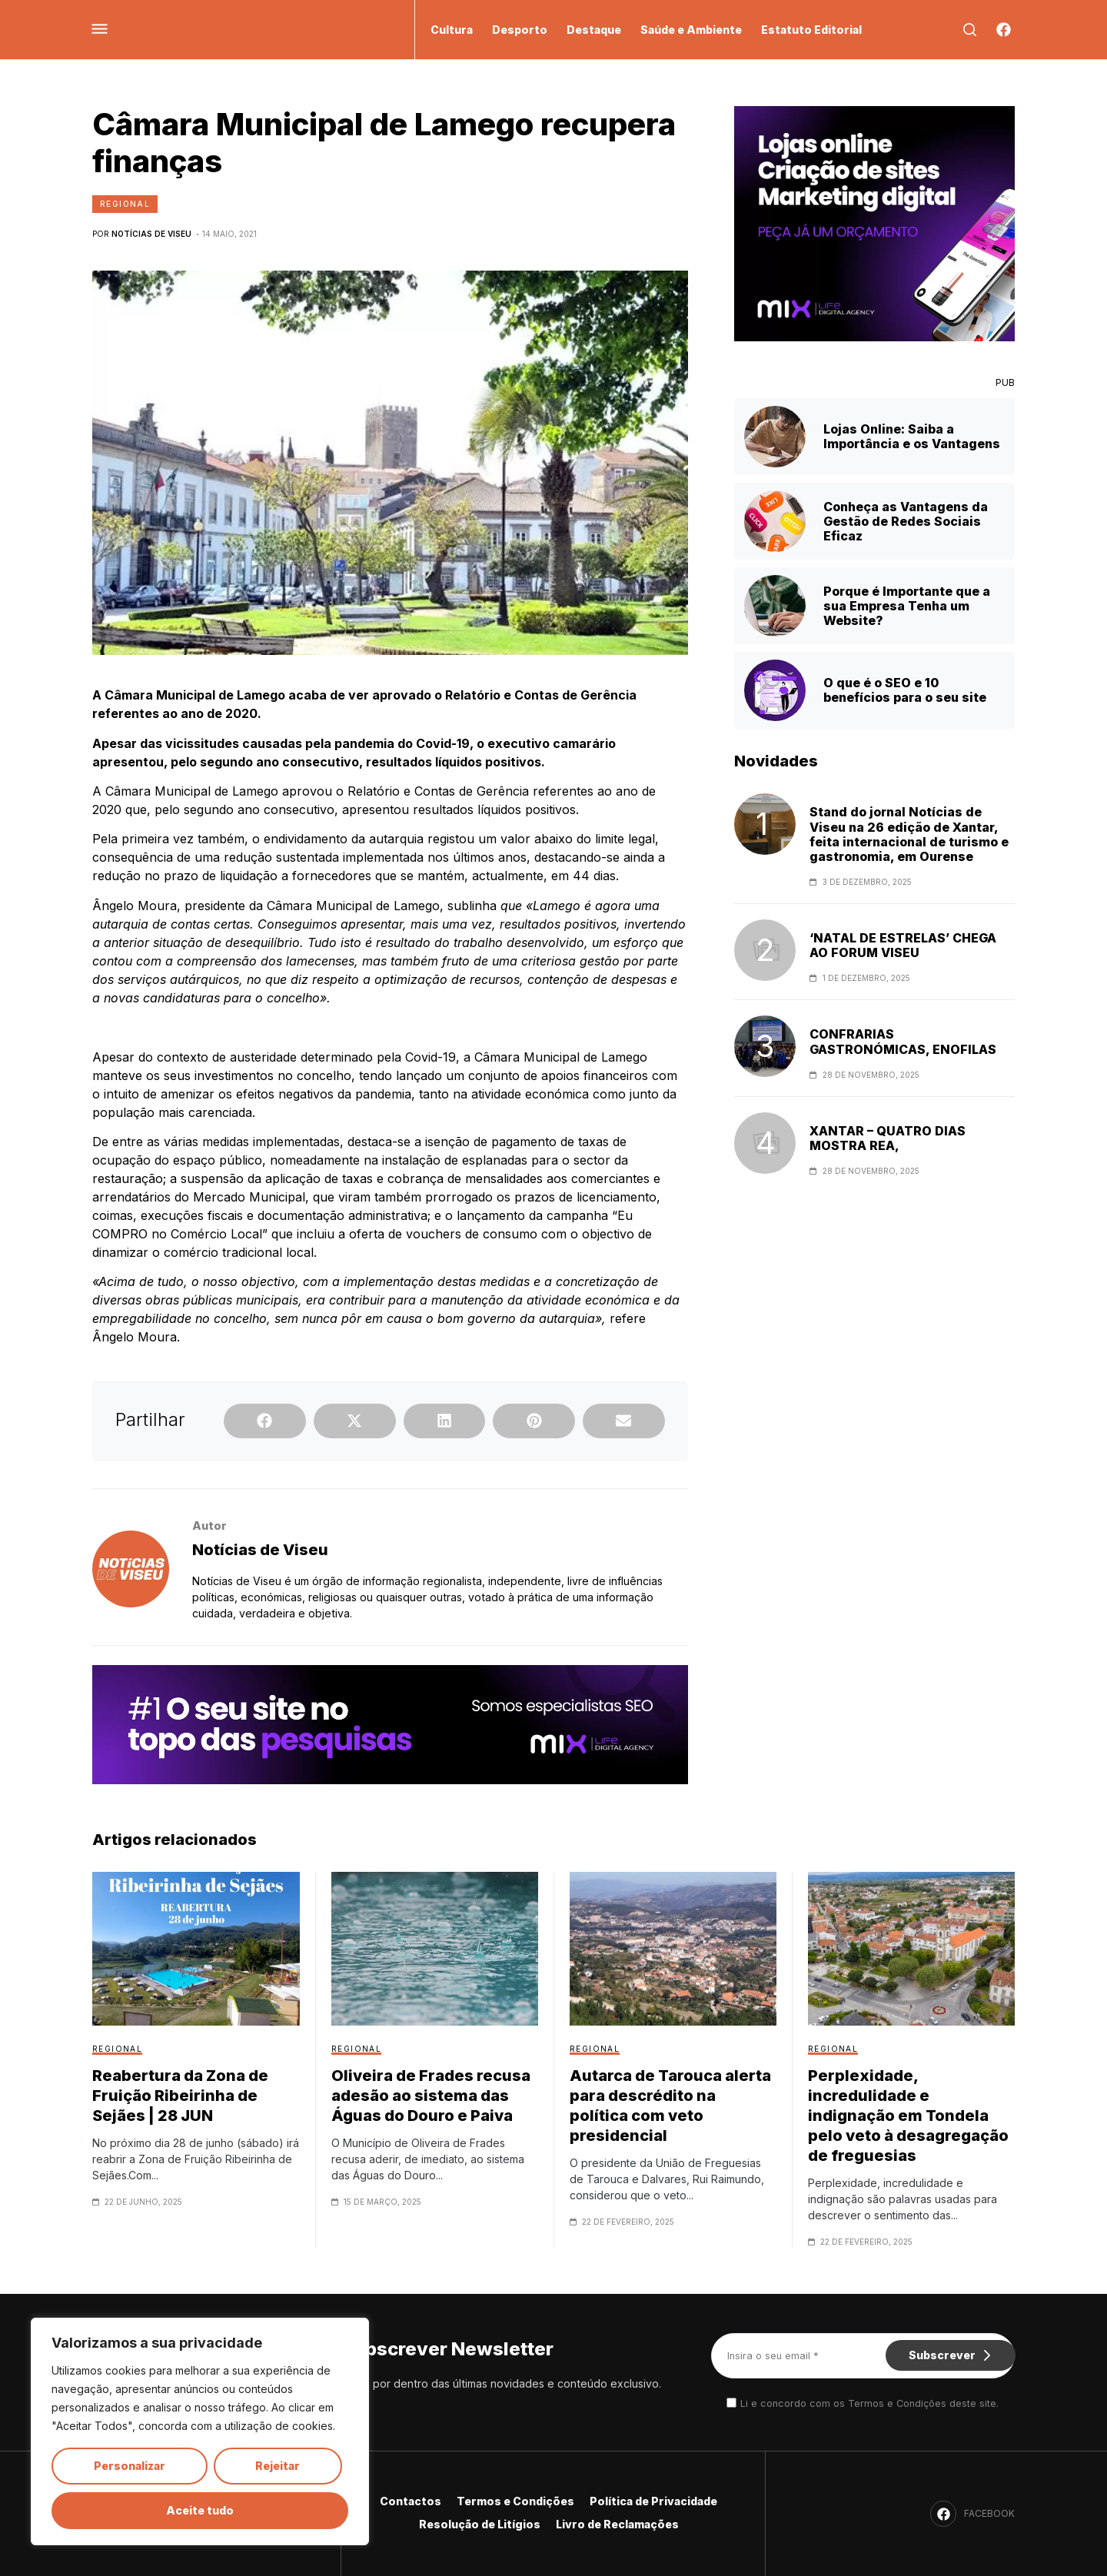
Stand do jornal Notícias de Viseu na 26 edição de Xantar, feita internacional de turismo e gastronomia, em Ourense (909, 834)
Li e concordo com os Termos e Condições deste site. (869, 2403)
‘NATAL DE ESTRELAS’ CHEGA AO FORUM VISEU (902, 945)
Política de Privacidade (653, 2501)
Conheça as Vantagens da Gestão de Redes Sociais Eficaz (905, 521)
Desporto (519, 29)
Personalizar (129, 2465)
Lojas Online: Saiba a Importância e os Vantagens (911, 436)
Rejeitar (277, 2465)
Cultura (451, 29)
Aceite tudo (200, 2510)
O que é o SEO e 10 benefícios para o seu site (904, 690)
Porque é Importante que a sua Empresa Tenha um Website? (906, 605)
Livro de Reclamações (617, 2524)
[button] (265, 1421)
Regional (125, 203)
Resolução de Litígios (479, 2524)
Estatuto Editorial (811, 29)
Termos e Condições (515, 2501)
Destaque (594, 29)
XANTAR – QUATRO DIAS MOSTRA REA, (887, 1138)
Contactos (410, 2501)
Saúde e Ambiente (691, 29)
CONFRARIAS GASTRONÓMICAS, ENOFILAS (902, 1041)
